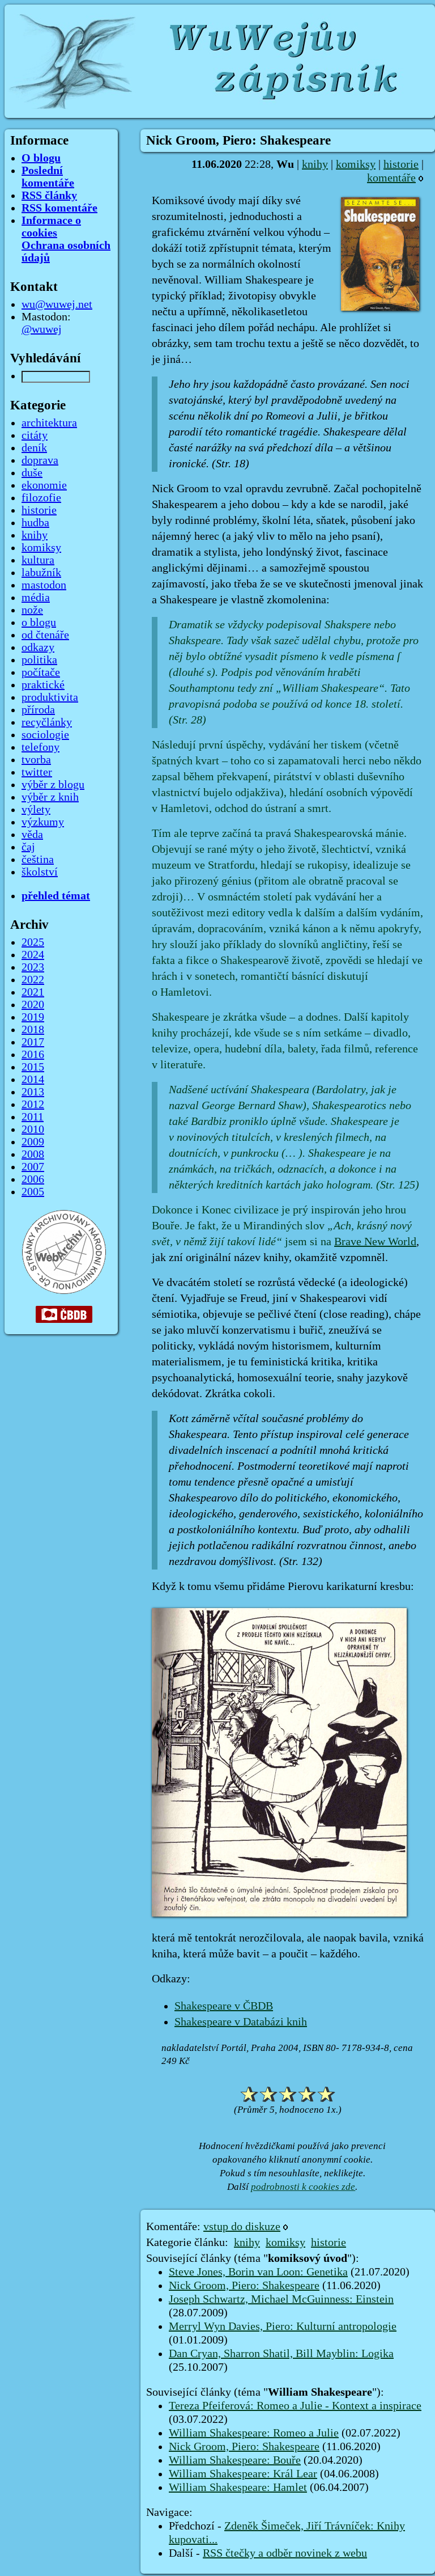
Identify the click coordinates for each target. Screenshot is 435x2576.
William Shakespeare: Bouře (235, 2460)
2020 (33, 1005)
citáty (35, 435)
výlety (36, 809)
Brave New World (375, 1242)
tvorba (36, 760)
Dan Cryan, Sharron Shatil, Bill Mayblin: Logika (281, 2353)
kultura (38, 560)
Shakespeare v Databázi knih (240, 2022)
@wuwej (42, 329)
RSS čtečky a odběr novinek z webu (285, 2553)
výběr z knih (50, 797)
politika (39, 660)
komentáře (391, 178)
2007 (33, 1167)
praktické (43, 685)
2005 (33, 1192)
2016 (33, 1054)
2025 (33, 942)
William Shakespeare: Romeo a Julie (254, 2433)
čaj (28, 847)
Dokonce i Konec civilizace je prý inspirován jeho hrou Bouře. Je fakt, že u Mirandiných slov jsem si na (282, 1226)
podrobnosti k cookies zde (303, 2186)
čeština (38, 859)
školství (40, 872)
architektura (49, 423)
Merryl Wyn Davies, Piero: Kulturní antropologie (282, 2326)
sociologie (45, 735)
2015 (33, 1067)
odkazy (38, 647)
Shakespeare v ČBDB (223, 2006)
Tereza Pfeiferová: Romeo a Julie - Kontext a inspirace (295, 2406)
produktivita (50, 697)
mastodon (44, 585)
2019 (33, 1017)
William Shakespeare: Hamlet (238, 2487)
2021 (33, 992)
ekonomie (44, 485)
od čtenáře (45, 635)
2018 (33, 1029)
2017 (33, 1042)
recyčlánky (47, 722)
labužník (41, 572)
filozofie (41, 498)
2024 (33, 955)
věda (32, 834)
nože (32, 610)
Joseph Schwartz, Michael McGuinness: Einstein (281, 2299)
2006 (33, 1179)
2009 (33, 1142)
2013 (33, 1092)
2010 (33, 1129)
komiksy (356, 164)
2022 (33, 980)
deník (34, 448)
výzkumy (43, 822)
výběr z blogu (53, 785)
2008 (33, 1154)
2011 (33, 1117)
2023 (33, 967)
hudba (35, 523)
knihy (315, 164)
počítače (41, 672)
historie (401, 164)
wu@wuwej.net (57, 304)
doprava (40, 460)
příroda (38, 710)
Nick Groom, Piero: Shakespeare (244, 2285)
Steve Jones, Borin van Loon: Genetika (258, 2272)
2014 (33, 1079)
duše (32, 473)
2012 (33, 1104)
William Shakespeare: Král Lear (243, 2474)
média (36, 597)
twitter (37, 772)
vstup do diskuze (241, 2226)
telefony (40, 747)
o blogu (39, 622)
